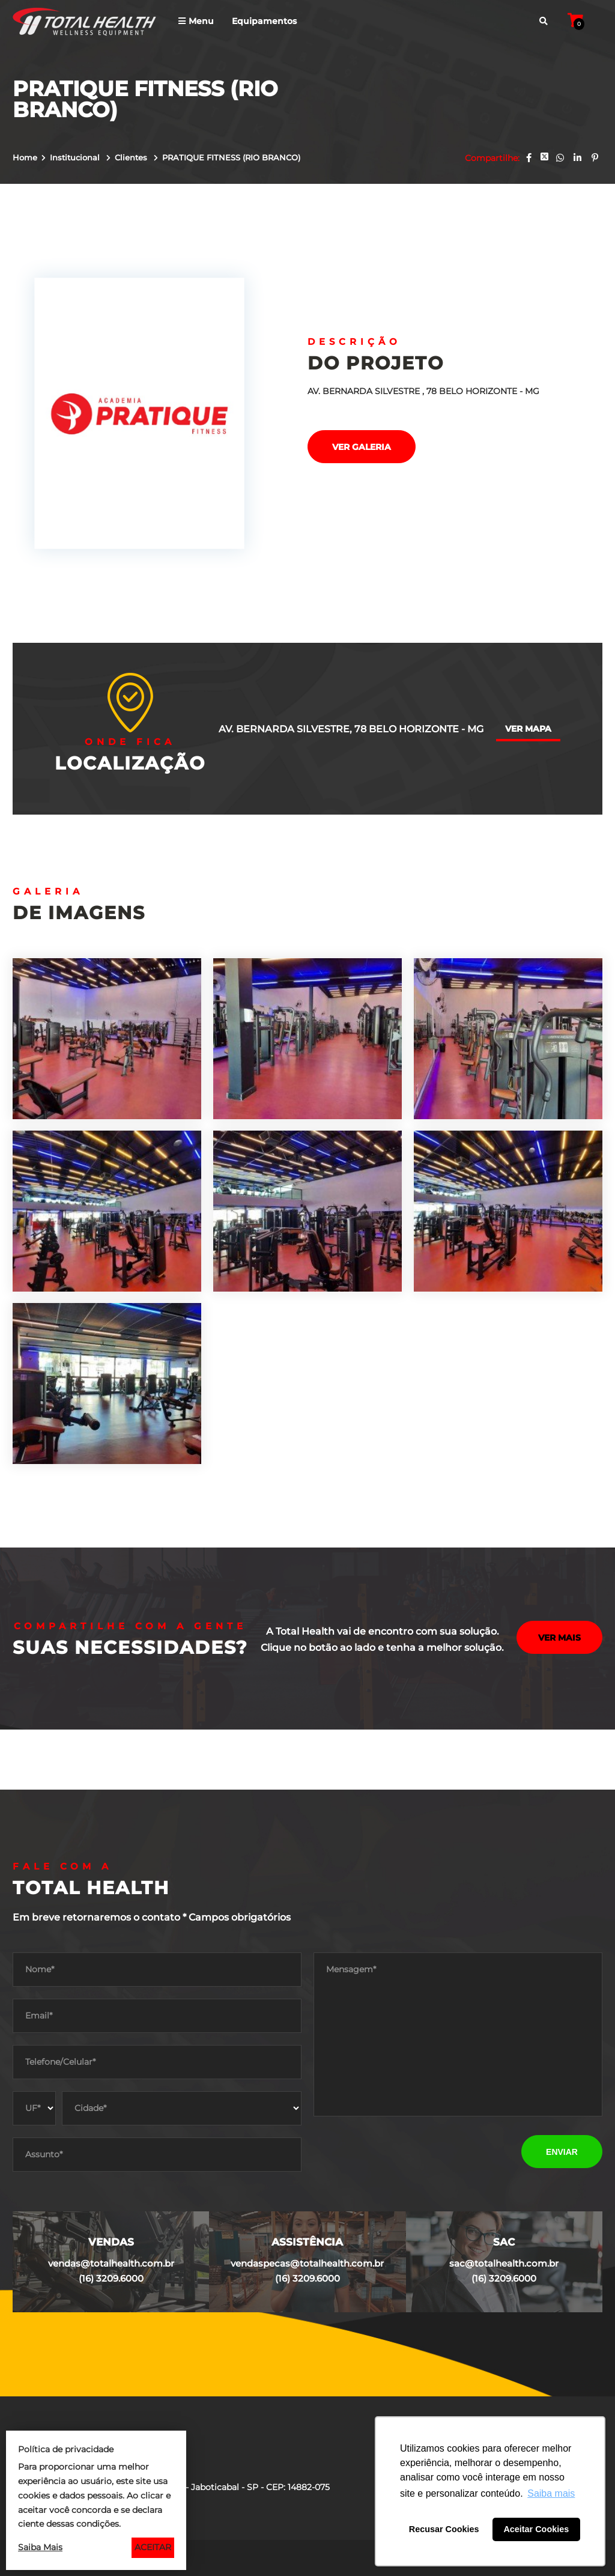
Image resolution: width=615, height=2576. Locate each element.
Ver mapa (528, 728)
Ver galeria (361, 447)
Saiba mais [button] (551, 2493)
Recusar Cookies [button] (444, 2529)
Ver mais (559, 1639)
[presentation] (405, 2151)
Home (25, 157)
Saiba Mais (40, 2547)
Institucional (76, 157)
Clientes (132, 157)
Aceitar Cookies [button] (536, 2529)
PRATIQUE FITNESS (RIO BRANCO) (231, 157)
